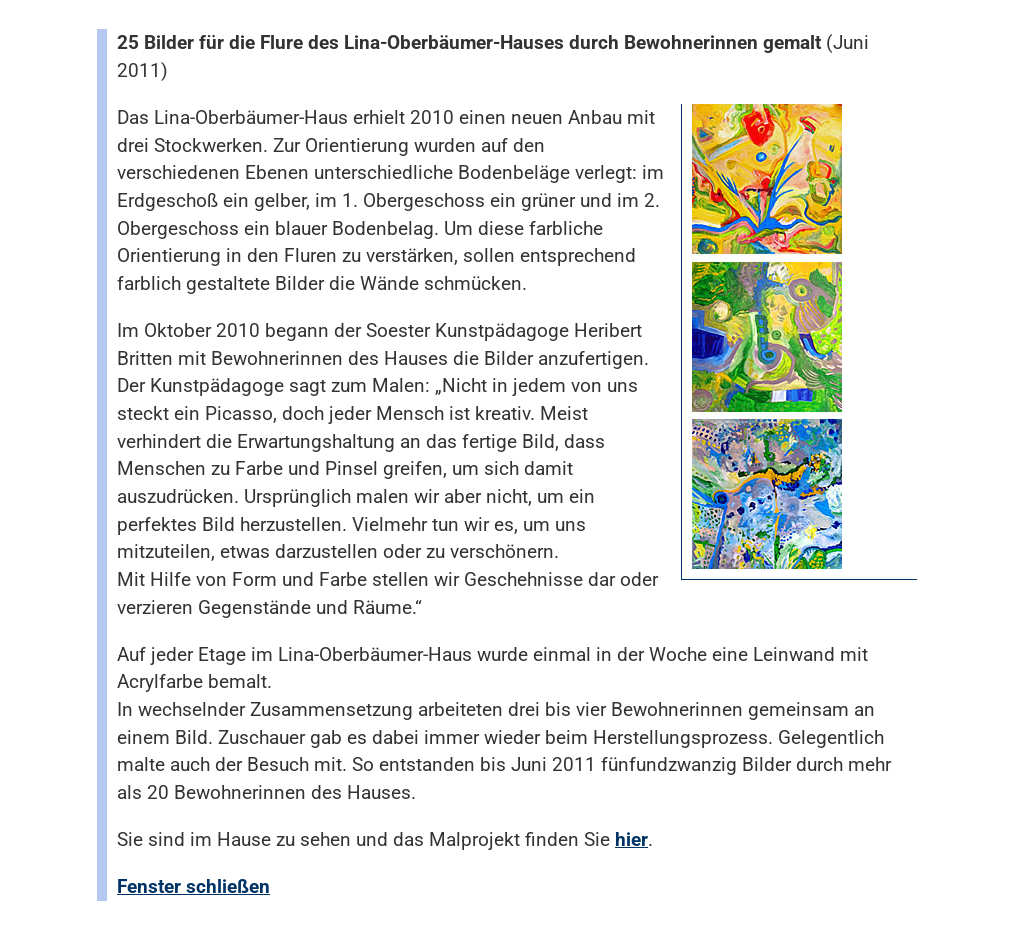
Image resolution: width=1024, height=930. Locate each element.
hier (631, 839)
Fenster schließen (193, 886)
